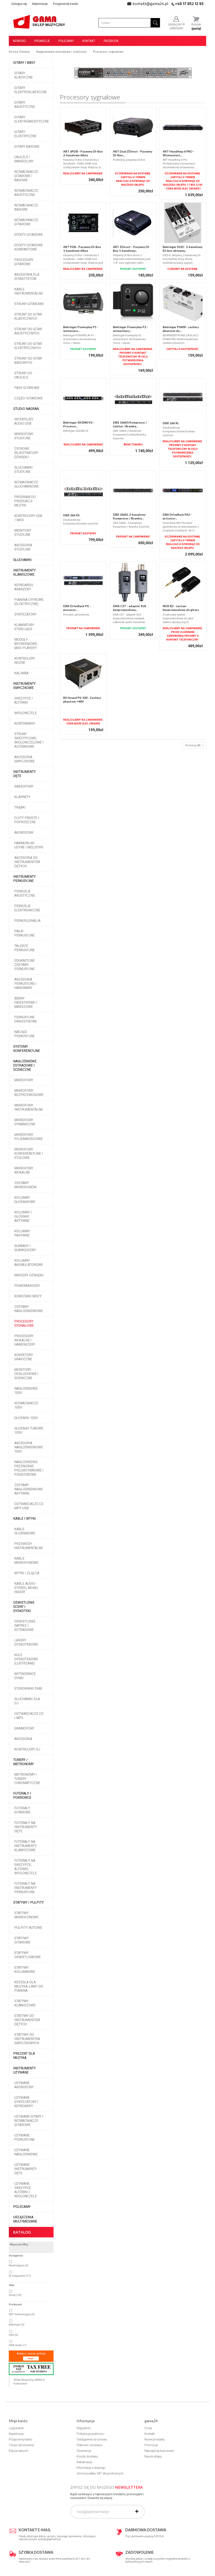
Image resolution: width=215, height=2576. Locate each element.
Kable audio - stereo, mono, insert (26, 1588)
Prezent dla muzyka (24, 2056)
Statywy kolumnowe (24, 1970)
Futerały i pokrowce (22, 1795)
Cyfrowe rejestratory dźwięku (26, 453)
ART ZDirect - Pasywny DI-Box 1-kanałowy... (131, 248)
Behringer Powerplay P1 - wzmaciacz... (80, 329)
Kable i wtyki (24, 1519)
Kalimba (21, 673)
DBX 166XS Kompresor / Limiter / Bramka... (130, 424)
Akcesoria (23, 1739)
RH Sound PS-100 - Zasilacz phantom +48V (82, 699)
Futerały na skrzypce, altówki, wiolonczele (25, 1867)
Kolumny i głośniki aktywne (23, 1216)
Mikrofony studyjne (23, 436)
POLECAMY (22, 2207)
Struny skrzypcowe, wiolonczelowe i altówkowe (29, 740)
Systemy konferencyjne (26, 1049)
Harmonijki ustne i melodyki (28, 845)
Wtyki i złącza (26, 1573)
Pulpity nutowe (28, 1928)
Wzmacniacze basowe (26, 207)
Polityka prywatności (90, 2433)
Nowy (15, 2295)
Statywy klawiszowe (24, 2003)
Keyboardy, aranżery (23, 587)
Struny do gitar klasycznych (28, 316)
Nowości (19, 41)
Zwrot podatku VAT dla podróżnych (100, 2473)
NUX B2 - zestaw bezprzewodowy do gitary (181, 608)
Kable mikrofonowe (26, 1560)
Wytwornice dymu (25, 1676)
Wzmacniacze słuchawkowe (26, 484)
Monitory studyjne (22, 532)
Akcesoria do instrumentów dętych (27, 862)
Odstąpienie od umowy (92, 2439)
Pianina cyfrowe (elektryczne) (28, 602)
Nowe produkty (154, 2439)
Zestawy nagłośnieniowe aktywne (28, 1489)
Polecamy (66, 41)
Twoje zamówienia (21, 2445)
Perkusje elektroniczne (27, 908)
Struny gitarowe (29, 304)
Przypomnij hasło (65, 3)
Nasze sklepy (153, 2456)
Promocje (42, 41)
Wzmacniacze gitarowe (26, 222)
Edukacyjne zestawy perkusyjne (24, 965)
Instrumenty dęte (24, 774)
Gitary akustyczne (24, 104)
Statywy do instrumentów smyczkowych (27, 2039)
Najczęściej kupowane (159, 2450)
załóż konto (176, 27)
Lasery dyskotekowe (26, 1642)
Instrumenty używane (24, 2070)
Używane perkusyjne (24, 2137)
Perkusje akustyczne (24, 893)
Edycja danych (18, 2450)
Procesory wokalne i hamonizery (24, 1340)
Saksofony (23, 786)
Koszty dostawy (87, 2456)
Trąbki (20, 807)
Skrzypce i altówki (23, 700)
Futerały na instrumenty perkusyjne (25, 1888)
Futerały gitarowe (22, 1810)
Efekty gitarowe (28, 235)
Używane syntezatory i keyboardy (26, 2102)
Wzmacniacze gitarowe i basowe (26, 176)
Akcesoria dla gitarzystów (26, 277)
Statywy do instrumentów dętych (27, 2020)
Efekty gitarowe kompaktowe (28, 247)
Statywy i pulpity (28, 1902)
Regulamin (84, 2428)
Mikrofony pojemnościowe (28, 1137)
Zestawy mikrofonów (25, 1185)
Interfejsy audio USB (23, 421)
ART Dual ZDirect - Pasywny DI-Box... (132, 153)
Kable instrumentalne (28, 291)
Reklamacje (84, 2462)
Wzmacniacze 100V (26, 1405)
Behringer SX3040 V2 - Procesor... (78, 424)
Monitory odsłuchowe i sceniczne (26, 1374)
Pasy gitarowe (26, 388)
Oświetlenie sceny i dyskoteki (23, 1606)
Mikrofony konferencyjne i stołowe (28, 1153)
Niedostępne (19, 2265)
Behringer (16, 2324)
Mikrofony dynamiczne (24, 1122)
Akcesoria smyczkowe (24, 759)
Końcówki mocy (28, 1296)
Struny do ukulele (23, 375)
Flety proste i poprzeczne (26, 820)
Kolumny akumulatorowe (28, 1263)
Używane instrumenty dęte (25, 2169)
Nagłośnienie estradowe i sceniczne (25, 1065)
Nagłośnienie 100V (26, 1390)
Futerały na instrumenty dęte (25, 1827)
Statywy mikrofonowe (26, 1915)
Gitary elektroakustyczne (31, 119)
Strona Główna (19, 51)
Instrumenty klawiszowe (24, 572)
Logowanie (16, 2428)
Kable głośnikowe (24, 1531)
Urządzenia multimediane (25, 2219)
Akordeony (24, 833)
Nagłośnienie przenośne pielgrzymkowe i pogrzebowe (28, 1468)
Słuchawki (22, 560)
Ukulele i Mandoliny (23, 159)
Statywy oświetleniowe (27, 1955)
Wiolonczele (25, 713)
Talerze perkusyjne (24, 948)
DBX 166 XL (171, 423)
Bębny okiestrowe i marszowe (25, 1002)
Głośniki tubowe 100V (28, 1430)
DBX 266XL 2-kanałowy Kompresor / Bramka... (129, 516)
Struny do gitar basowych (28, 360)
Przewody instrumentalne (28, 1546)
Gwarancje (84, 2450)
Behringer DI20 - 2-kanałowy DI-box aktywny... (182, 248)
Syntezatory (25, 614)
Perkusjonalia (27, 921)
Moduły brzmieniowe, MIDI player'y (26, 644)
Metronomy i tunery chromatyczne (27, 1779)
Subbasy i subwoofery (25, 1248)
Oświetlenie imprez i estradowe (24, 1625)
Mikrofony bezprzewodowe (28, 1093)
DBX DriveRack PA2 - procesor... (177, 516)
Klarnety (22, 797)
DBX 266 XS (71, 515)
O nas (148, 2428)
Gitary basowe (26, 147)
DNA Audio (17, 2345)
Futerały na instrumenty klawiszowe (25, 1846)
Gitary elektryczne (25, 134)
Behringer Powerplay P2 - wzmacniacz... (130, 329)
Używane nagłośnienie (26, 2152)
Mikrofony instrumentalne (28, 1107)
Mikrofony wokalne (23, 1170)
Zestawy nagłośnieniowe (28, 1309)
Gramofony (24, 1728)
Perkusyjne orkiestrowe (25, 1019)
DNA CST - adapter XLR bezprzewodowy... (129, 608)
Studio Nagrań (26, 409)
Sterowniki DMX (28, 1688)
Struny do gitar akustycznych (28, 331)
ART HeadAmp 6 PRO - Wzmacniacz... (178, 153)
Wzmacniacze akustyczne (26, 193)
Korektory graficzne (23, 1357)
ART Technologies (22, 2314)
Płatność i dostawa (89, 2445)
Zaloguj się (19, 3)
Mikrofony (23, 1080)
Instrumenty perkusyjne (24, 879)
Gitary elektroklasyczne (30, 90)
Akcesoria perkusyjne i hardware (25, 983)
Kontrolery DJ (27, 1749)
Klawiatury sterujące (24, 627)
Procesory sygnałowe (24, 1323)
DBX (13, 2334)
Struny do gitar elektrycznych (28, 346)
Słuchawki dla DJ (27, 1701)
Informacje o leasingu (91, 2467)
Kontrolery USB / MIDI (28, 518)
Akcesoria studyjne (23, 547)
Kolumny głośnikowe (24, 1200)
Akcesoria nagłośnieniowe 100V (28, 1447)
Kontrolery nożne (24, 660)
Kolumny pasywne (22, 1233)
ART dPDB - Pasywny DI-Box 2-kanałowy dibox (83, 153)
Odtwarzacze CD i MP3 (28, 1716)
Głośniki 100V (26, 1418)
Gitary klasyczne (23, 75)
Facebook (111, 41)
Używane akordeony (24, 2085)
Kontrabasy (24, 723)
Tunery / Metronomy (23, 1762)
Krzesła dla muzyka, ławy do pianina (28, 1986)
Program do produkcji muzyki (25, 501)
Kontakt (88, 41)
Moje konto (18, 2420)
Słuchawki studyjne (23, 470)
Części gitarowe (28, 398)
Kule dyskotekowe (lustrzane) (26, 1659)
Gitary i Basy (24, 63)
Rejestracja (40, 3)
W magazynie (20, 2275)
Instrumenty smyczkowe (24, 686)
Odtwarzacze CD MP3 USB (28, 1506)
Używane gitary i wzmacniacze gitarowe (28, 2120)
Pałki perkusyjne (24, 933)
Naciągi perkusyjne (24, 1034)
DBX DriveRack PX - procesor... (77, 608)
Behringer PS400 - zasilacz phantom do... (181, 329)
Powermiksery (27, 1286)
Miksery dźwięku (29, 1275)
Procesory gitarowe (23, 262)
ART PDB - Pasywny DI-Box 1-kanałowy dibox (82, 248)
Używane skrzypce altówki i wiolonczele (25, 2190)
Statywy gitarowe (22, 1940)
